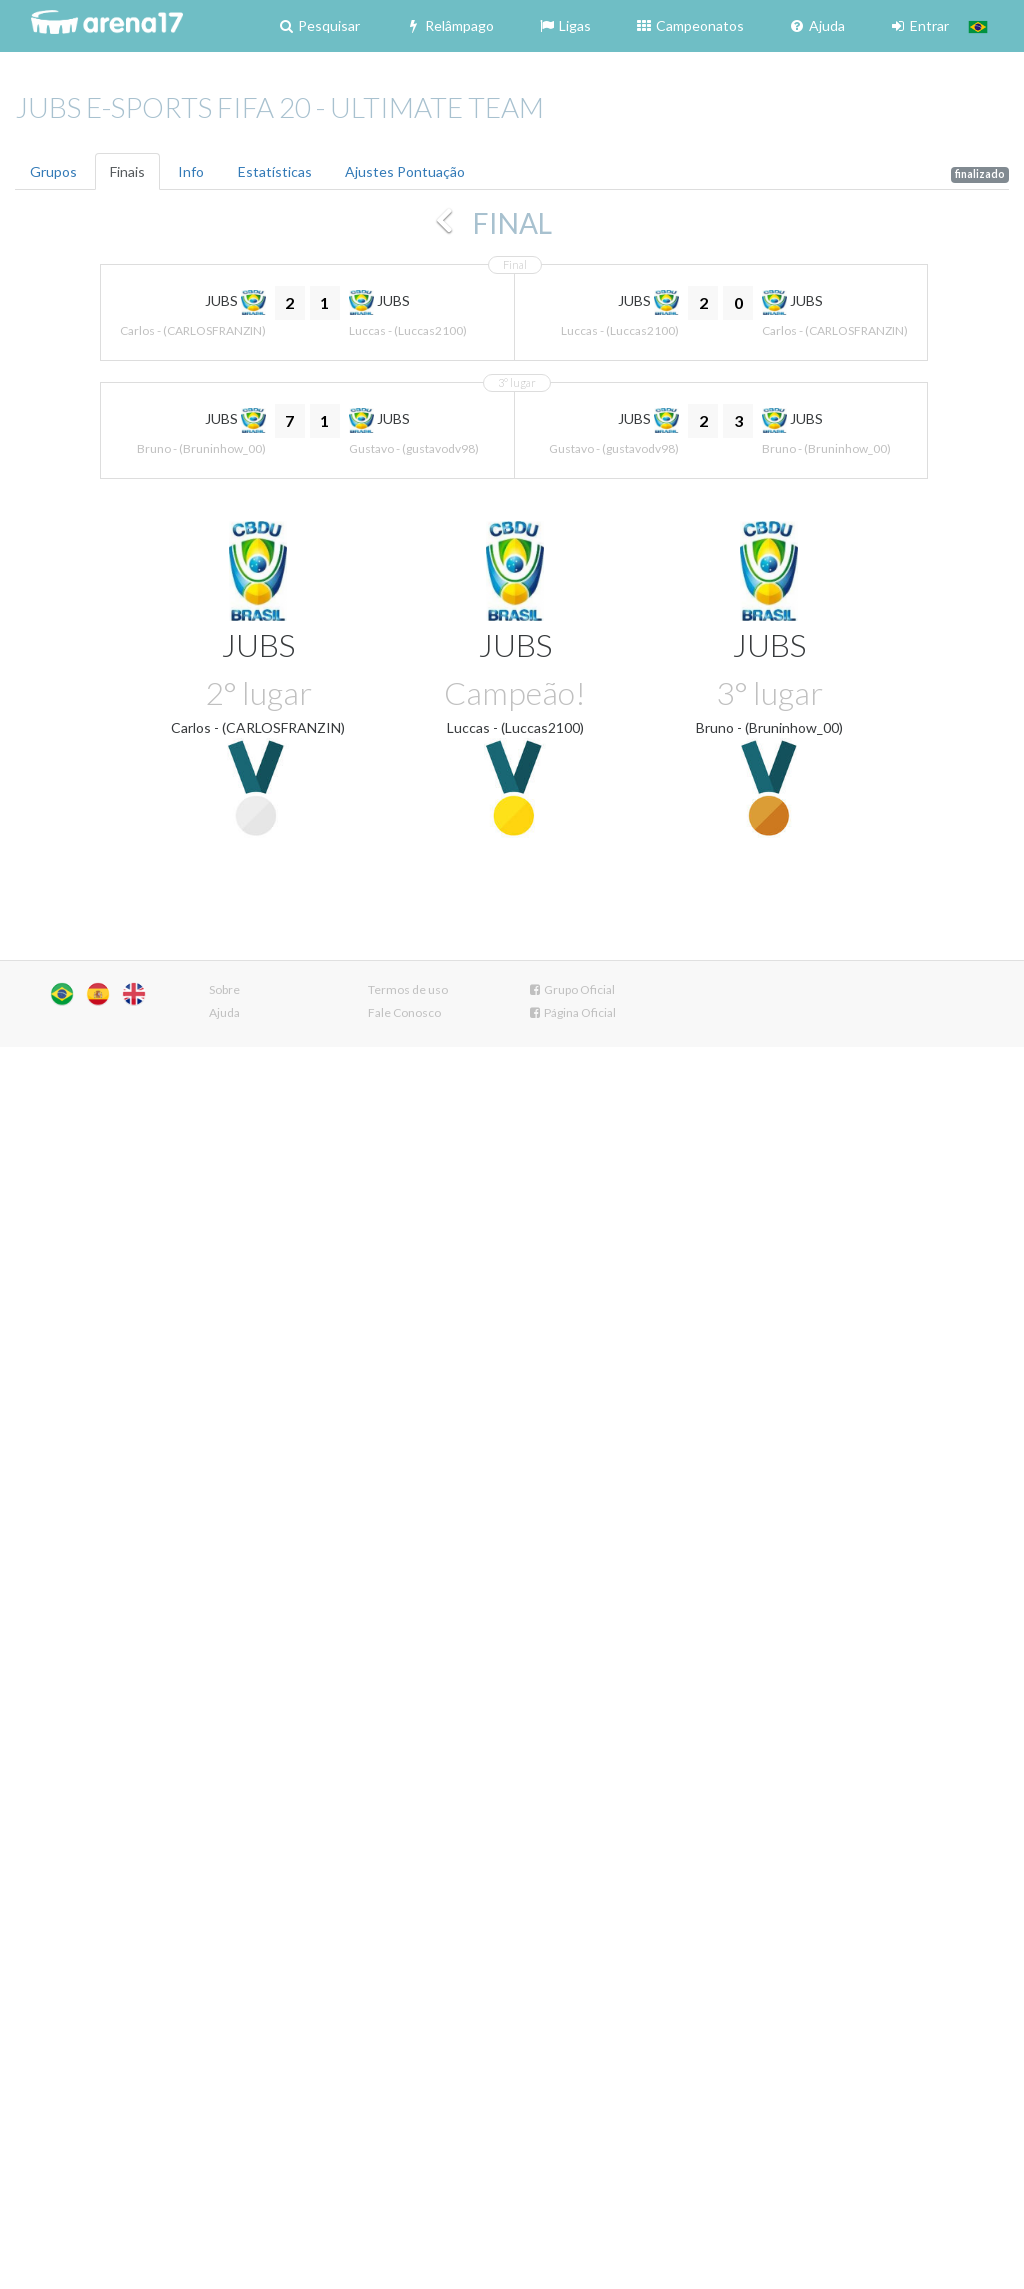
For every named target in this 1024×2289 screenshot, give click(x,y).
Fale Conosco (404, 1012)
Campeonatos (689, 25)
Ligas (564, 25)
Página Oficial (571, 1012)
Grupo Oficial (571, 989)
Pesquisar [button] (318, 25)
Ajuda (816, 25)
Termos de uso (408, 989)
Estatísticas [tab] (275, 171)
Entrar (919, 25)
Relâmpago (449, 25)
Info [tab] (191, 171)
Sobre (224, 989)
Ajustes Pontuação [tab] (405, 171)
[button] (978, 26)
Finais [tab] (127, 171)
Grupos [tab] (53, 171)
